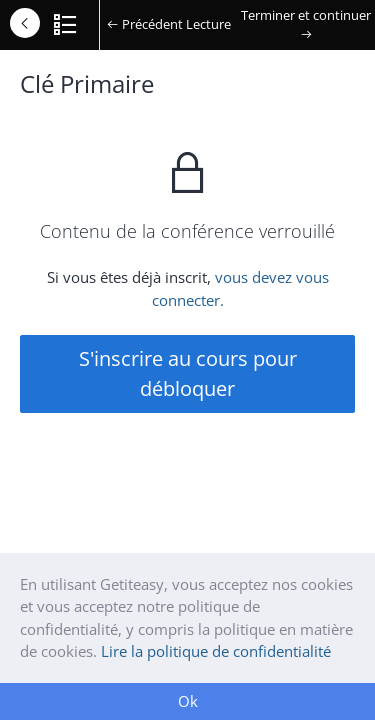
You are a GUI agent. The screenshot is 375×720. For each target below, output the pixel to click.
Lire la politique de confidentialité (216, 651)
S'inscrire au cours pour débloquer (188, 373)
